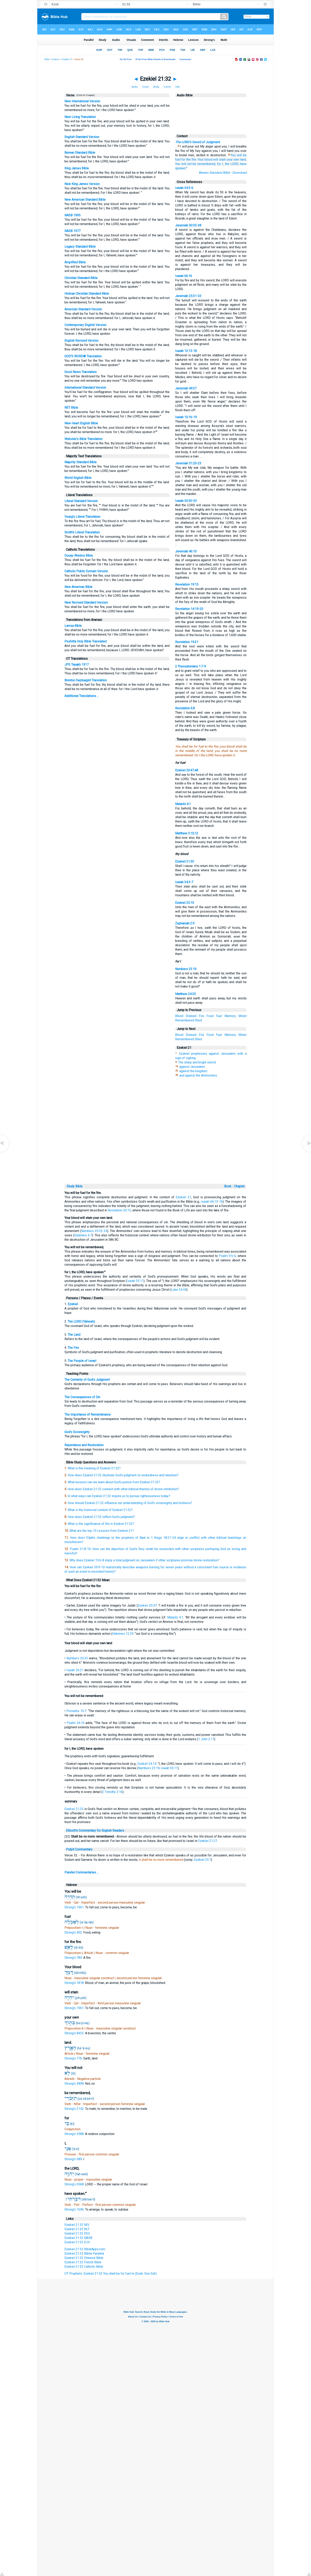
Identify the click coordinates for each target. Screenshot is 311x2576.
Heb (177, 86)
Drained (191, 1016)
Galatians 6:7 (83, 1235)
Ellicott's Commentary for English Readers (95, 1830)
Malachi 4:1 (183, 804)
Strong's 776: (73, 2058)
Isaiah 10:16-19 (186, 417)
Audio (134, 86)
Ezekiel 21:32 (73, 1809)
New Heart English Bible (81, 423)
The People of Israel (82, 1361)
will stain (219, 159)
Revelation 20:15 (119, 1210)
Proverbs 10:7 (76, 1711)
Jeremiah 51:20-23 (188, 463)
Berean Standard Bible (79, 152)
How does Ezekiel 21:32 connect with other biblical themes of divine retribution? (123, 1489)
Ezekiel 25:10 (184, 903)
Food (210, 1016)
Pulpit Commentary (79, 1849)
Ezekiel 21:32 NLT (76, 2229)
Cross (145, 86)
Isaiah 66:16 (183, 276)
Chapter (240, 1186)
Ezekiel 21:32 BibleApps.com (84, 2249)
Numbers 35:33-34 (94, 1231)
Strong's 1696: (74, 2209)
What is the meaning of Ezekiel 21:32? (94, 1468)
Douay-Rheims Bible (78, 555)
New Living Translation (80, 117)
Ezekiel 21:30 (184, 861)
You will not (183, 164)
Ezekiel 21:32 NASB (78, 2238)
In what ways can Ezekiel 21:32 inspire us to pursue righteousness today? (119, 1496)
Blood (179, 1016)
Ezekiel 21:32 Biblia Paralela (84, 2253)
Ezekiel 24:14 (146, 1764)
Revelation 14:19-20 (189, 609)
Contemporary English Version (85, 325)
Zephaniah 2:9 (184, 923)
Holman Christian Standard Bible (86, 293)
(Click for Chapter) (85, 95)
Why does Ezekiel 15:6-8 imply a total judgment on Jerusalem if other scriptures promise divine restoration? (144, 1560)
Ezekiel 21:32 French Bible (82, 2262)
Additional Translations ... (81, 696)
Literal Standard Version (81, 501)
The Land (74, 1334)
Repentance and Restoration (84, 1445)
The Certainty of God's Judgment (87, 1379)
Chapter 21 (66, 59)
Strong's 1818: (74, 1983)
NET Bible (71, 407)
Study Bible (75, 1186)
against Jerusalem (192, 1067)
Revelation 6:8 (185, 708)
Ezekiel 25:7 (202, 1860)
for (219, 164)
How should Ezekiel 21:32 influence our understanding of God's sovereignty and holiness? (130, 1503)
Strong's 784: (73, 1958)
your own (233, 159)
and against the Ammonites (198, 1075)
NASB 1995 (72, 215)
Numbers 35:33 (77, 1658)
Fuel (219, 1016)
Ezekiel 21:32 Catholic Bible (83, 2266)
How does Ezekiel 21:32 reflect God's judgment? (101, 1517)
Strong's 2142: (74, 2109)
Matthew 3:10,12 (186, 833)
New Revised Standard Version (86, 602)
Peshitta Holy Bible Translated (85, 641)
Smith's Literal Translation (82, 532)
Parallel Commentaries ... (81, 1872)
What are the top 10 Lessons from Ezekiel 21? (101, 1531)
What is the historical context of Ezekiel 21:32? (100, 1510)
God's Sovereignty (77, 1432)
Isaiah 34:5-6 (184, 188)
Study (156, 86)
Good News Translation (80, 372)
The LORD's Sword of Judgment (197, 142)
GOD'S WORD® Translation (83, 356)
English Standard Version (81, 137)
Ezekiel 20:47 (147, 1605)
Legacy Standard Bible (80, 246)
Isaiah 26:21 (75, 1670)
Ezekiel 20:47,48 (186, 770)
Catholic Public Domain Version (86, 571)
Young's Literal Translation (82, 517)
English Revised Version (81, 340)
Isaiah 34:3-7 (184, 882)
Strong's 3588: (74, 2134)
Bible (46, 59)
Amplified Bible (75, 262)
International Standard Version (85, 387)
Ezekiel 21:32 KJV (77, 2242)
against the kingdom (193, 1071)
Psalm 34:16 (75, 1723)
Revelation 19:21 (186, 642)
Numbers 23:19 (185, 969)
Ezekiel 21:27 (207, 1841)
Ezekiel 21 (183, 1197)
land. (243, 159)
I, (223, 164)
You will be (239, 155)
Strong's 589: (73, 2159)
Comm (167, 86)
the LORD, (232, 164)
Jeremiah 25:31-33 (188, 296)
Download (239, 172)
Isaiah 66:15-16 (212, 1201)
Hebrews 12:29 (122, 1634)
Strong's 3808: (74, 2083)
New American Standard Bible (85, 199)
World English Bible (77, 478)
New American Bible (78, 587)
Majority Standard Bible (80, 462)
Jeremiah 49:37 (186, 388)
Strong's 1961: (74, 1907)
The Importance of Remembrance (87, 1414)
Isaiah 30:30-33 (186, 501)
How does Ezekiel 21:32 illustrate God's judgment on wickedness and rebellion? (123, 1475)
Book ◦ (228, 1186)
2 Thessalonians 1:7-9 (190, 666)
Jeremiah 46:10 (186, 551)
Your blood (205, 159)
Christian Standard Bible (81, 278)
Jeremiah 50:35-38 (188, 225)
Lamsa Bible (73, 626)
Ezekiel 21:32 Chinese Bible (83, 2258)
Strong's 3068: (74, 2184)
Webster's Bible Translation (83, 439)
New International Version (82, 101)
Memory (230, 1016)
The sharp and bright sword (197, 1062)
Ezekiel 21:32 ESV (77, 2233)
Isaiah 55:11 (135, 1281)
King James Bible (76, 168)
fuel (177, 159)
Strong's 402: (73, 1932)
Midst (242, 1016)
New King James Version (82, 184)
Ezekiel (55, 59)
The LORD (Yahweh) (81, 1321)
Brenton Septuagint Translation (85, 680)
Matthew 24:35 (185, 994)
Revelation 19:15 (186, 584)
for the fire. (189, 159)
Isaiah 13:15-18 (186, 351)
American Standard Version (83, 309)
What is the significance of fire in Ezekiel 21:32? (101, 1524)
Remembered (184, 1020)
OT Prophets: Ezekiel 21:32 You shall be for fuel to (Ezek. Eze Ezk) (110, 2273)
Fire (201, 1016)
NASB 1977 (72, 231)
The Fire (73, 1348)
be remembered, (204, 164)
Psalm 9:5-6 (227, 1256)
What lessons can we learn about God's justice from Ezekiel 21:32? (114, 1482)
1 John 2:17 (206, 1739)
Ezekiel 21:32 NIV (76, 2225)
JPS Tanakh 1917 (76, 664)
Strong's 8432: (74, 2033)
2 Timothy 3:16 (112, 1792)
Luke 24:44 (178, 1289)
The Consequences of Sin (82, 1397)
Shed (198, 1020)
